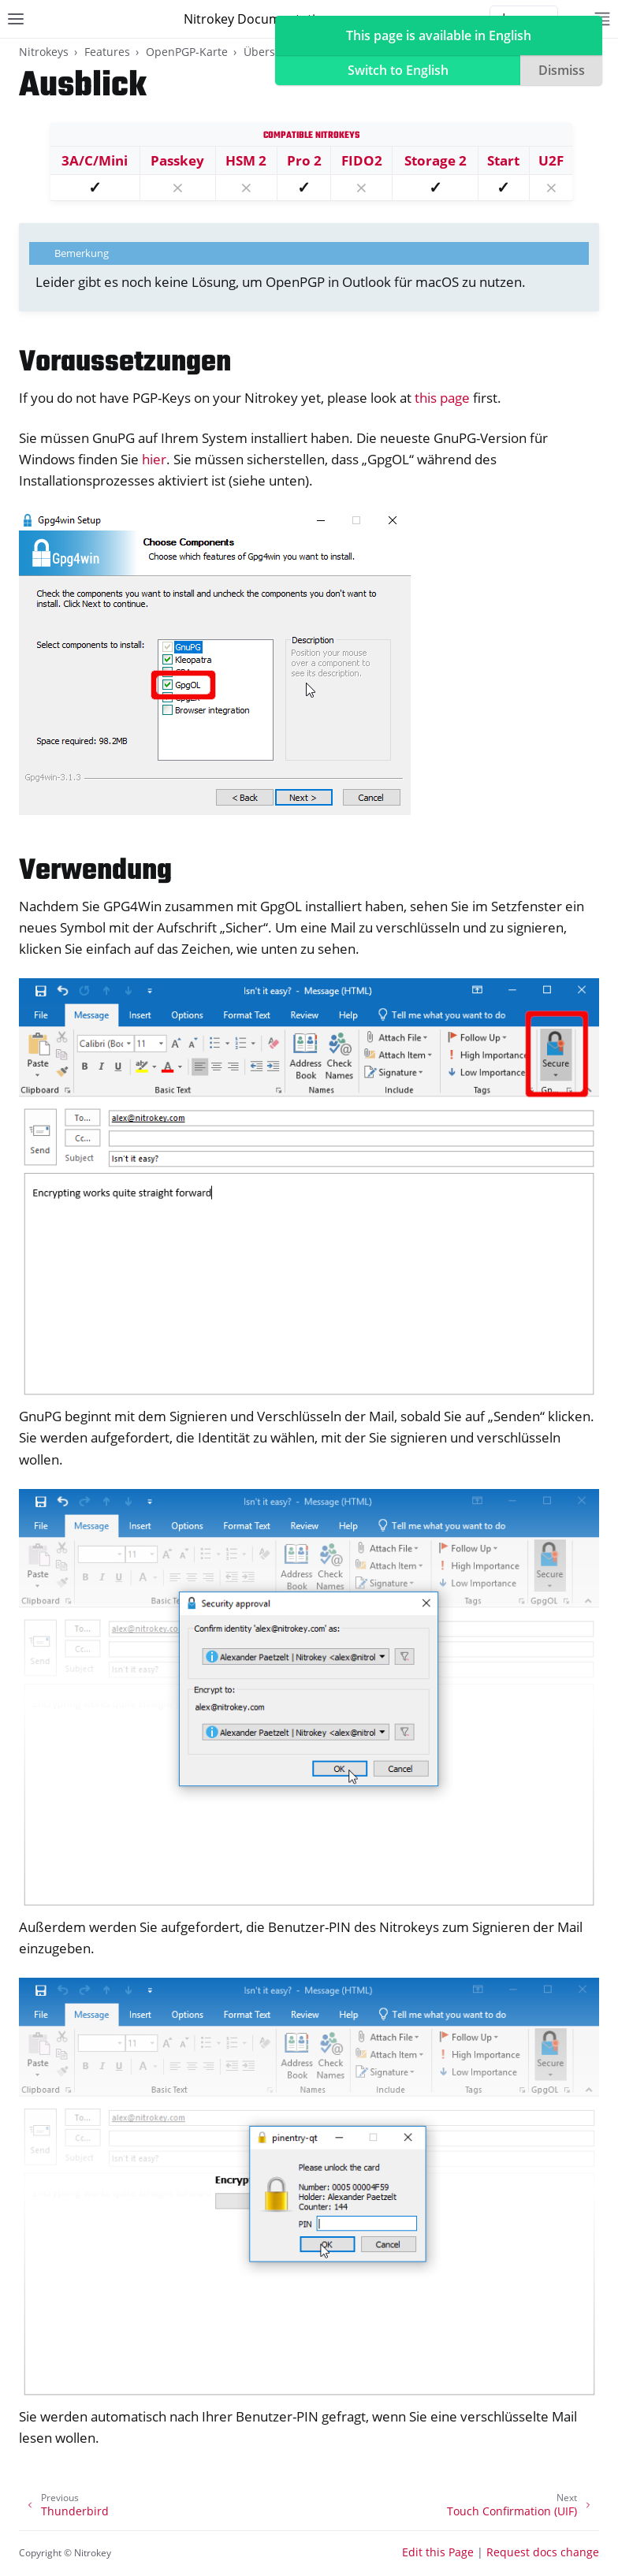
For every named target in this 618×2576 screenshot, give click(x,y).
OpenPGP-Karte (187, 51)
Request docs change (542, 2551)
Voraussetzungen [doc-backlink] (125, 363)
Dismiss (561, 70)
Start (503, 160)
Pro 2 (304, 160)
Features (107, 51)
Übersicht (269, 51)
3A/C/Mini (94, 160)
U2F (551, 160)
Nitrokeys (44, 51)
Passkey (177, 160)
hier (154, 459)
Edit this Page (438, 2551)
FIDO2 (361, 160)
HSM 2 (245, 160)
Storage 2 (435, 160)
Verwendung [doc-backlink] (95, 871)
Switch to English (398, 70)
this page (442, 398)
